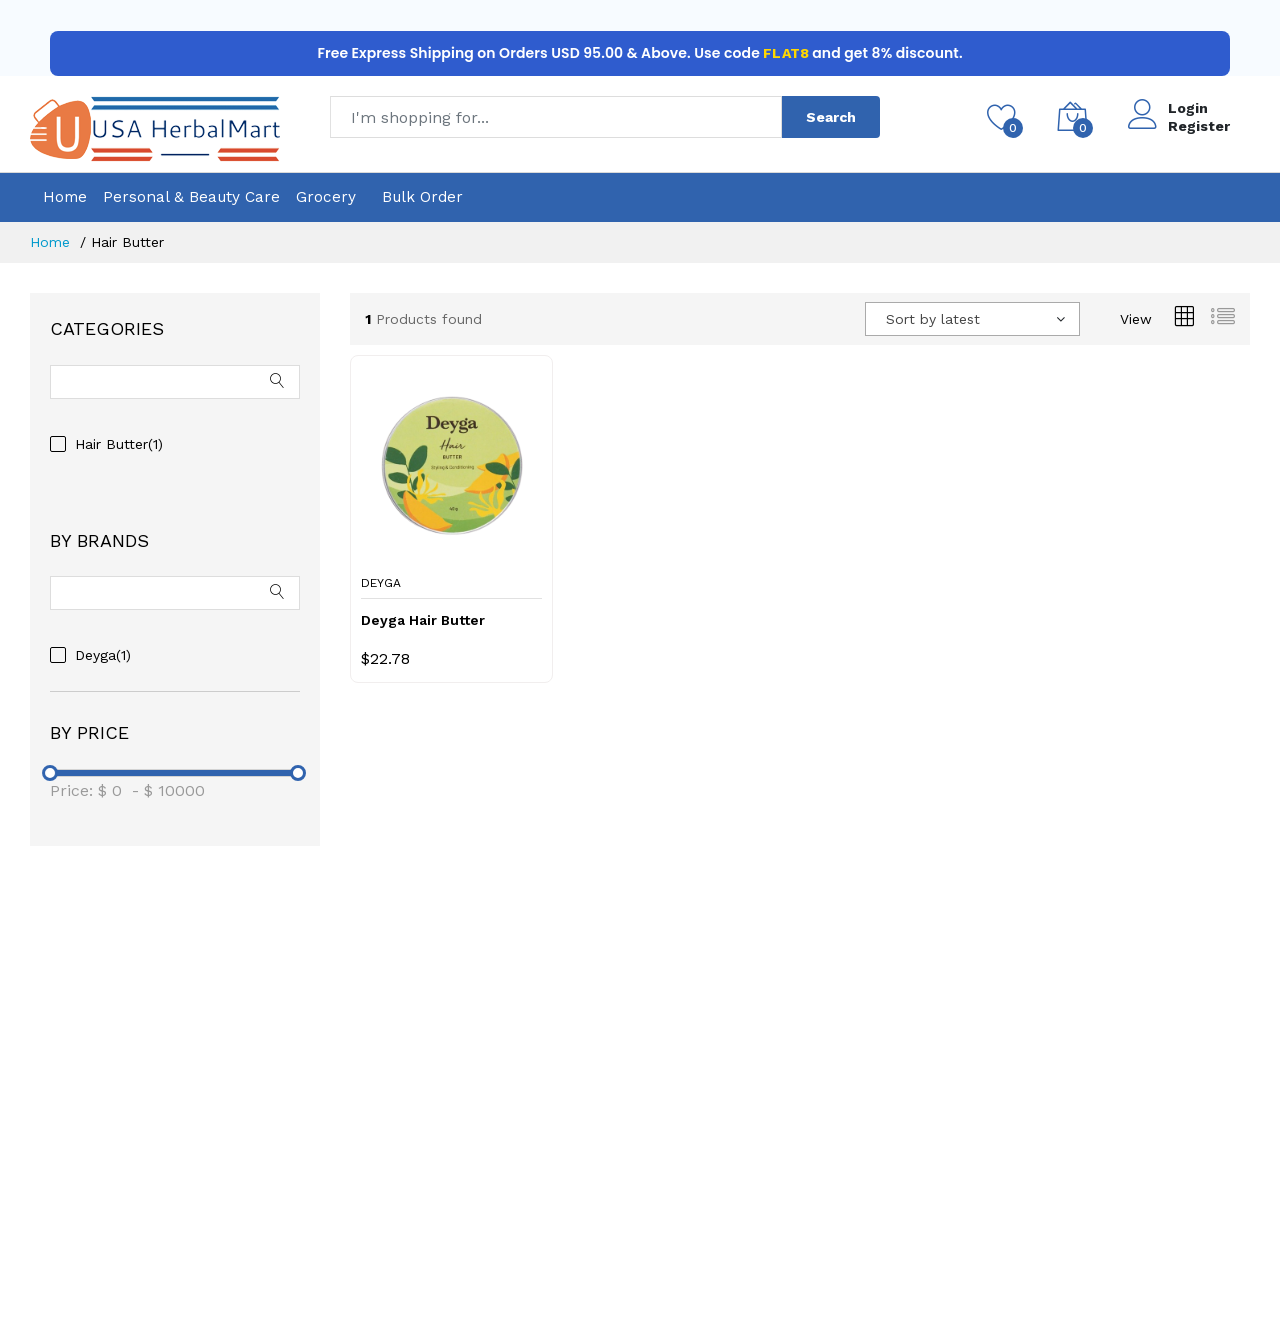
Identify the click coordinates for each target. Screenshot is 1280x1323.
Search (831, 117)
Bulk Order (422, 197)
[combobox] (972, 319)
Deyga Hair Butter (423, 620)
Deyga (381, 583)
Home (65, 197)
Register (1199, 126)
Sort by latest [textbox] (933, 319)
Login (1188, 108)
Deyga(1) (103, 655)
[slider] (50, 773)
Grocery (326, 197)
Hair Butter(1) (119, 444)
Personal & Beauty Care (191, 197)
